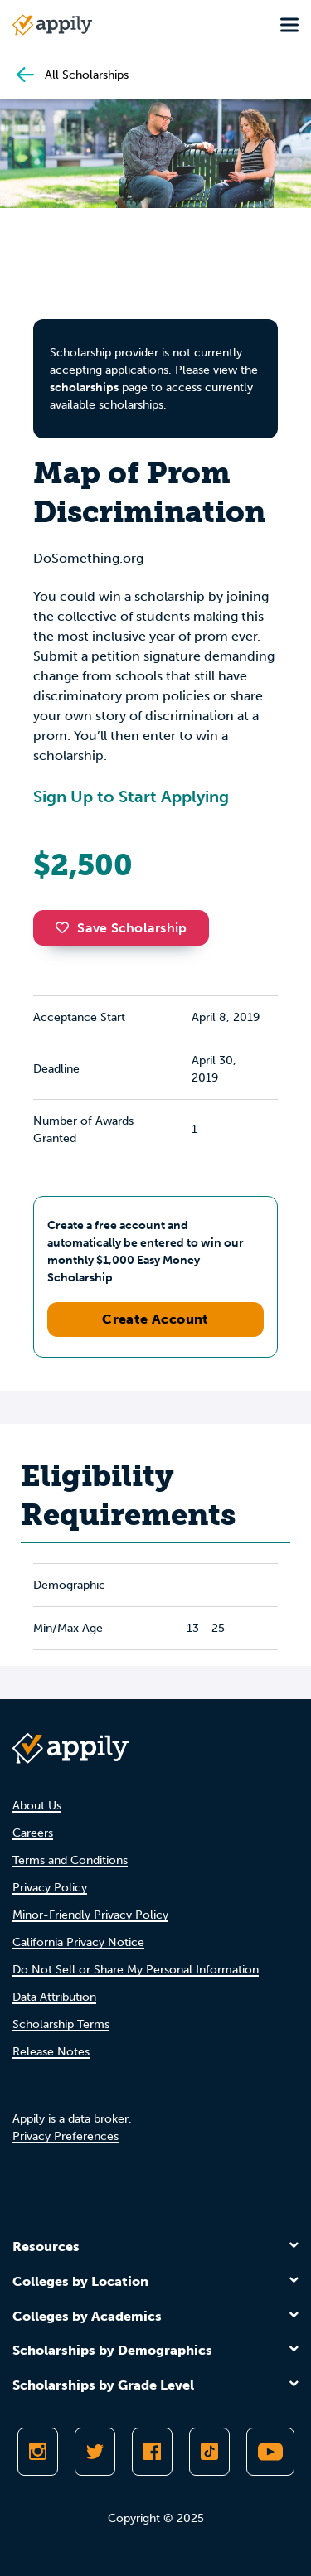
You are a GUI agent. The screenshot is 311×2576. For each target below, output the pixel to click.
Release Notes (51, 2052)
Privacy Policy (49, 1888)
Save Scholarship (121, 928)
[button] (66, 927)
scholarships (84, 387)
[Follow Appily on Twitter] (95, 2452)
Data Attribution (54, 1997)
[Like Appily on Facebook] (152, 2452)
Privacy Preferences (65, 2136)
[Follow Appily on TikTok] (209, 2452)
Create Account (155, 1319)
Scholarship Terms (60, 2024)
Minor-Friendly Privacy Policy (90, 1915)
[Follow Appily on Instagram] (37, 2452)
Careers (32, 1833)
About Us (36, 1806)
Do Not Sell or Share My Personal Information (135, 1970)
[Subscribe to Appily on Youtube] (270, 2452)
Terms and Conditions (70, 1860)
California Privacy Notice (78, 1942)
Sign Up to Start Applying (131, 796)
